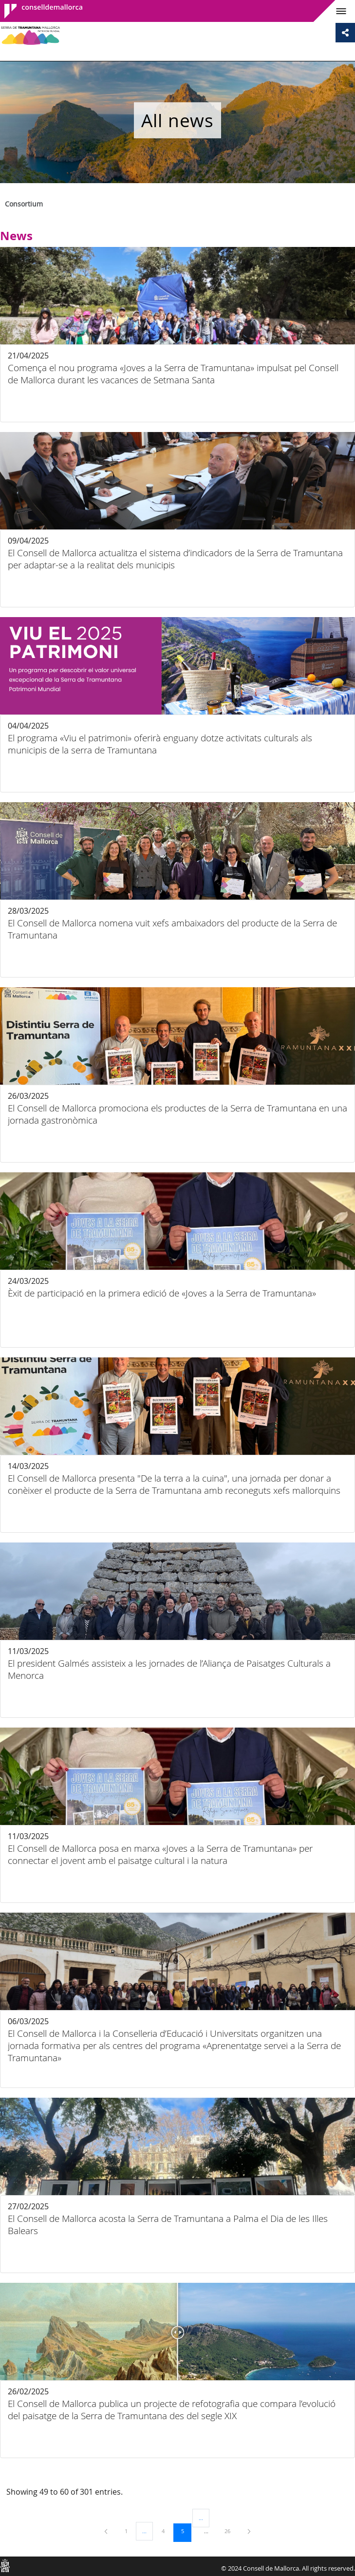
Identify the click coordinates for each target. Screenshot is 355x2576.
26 (231, 2531)
